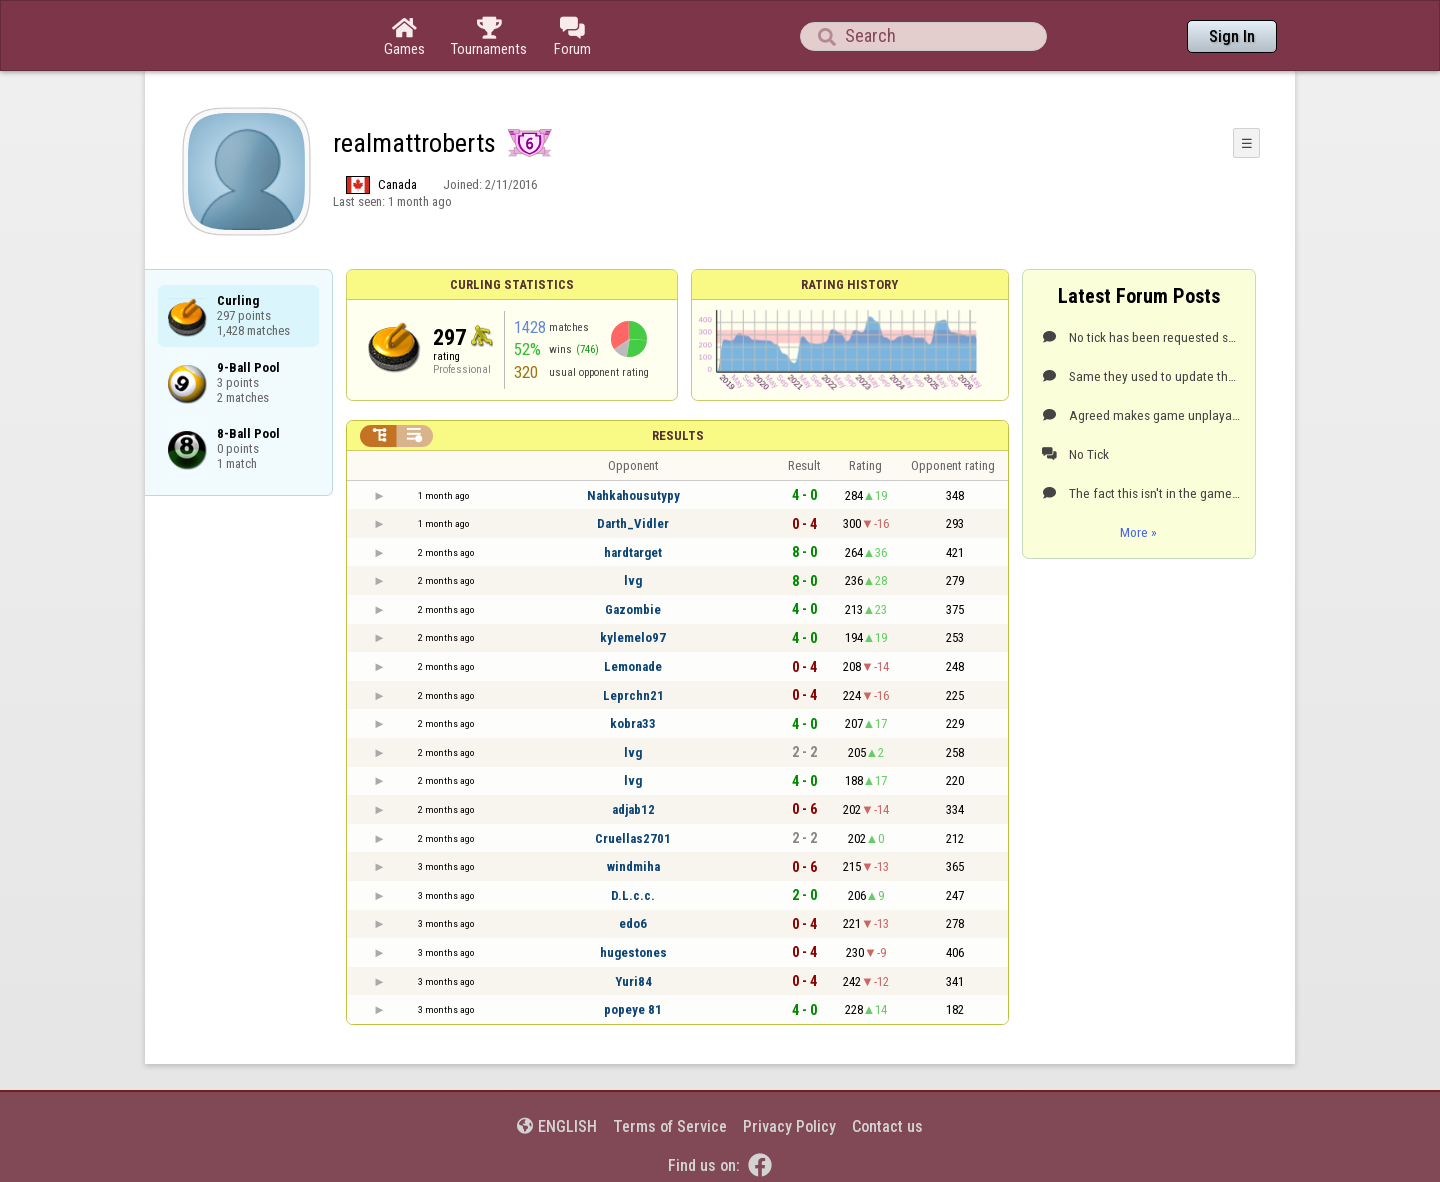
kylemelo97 (633, 637)
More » (1138, 532)
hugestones (633, 952)
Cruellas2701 (633, 838)
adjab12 (633, 809)
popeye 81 (633, 1009)
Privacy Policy (789, 1126)
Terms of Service (670, 1126)
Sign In (1232, 36)
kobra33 (633, 723)
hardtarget (633, 552)
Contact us (887, 1126)
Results (678, 435)
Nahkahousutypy (633, 495)
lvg (633, 580)
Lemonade (633, 666)
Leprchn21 (633, 695)
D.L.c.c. (633, 895)
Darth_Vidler (633, 523)
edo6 (633, 923)
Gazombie (633, 609)
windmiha (633, 866)
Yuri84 (633, 981)
